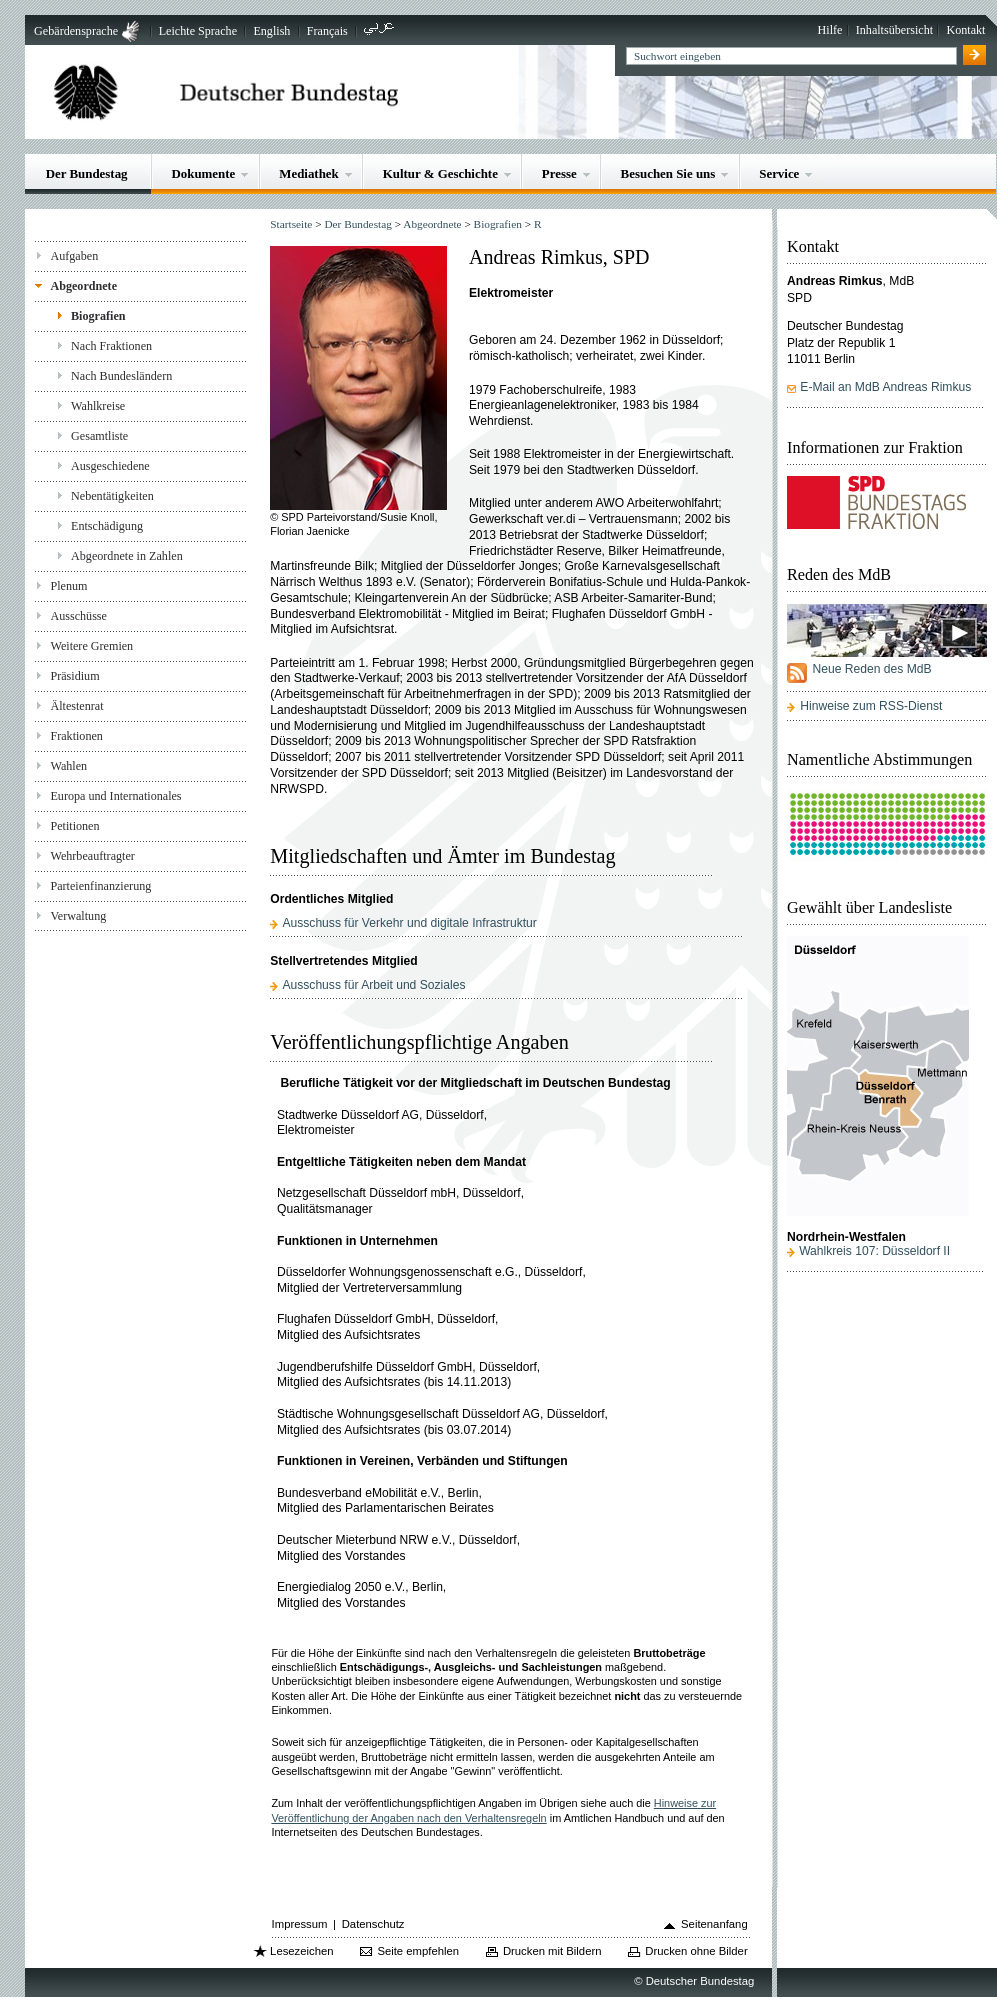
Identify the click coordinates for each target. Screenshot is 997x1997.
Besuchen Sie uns (668, 173)
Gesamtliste (99, 436)
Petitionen (74, 826)
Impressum (300, 1924)
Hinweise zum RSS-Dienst (871, 706)
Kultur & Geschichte (440, 173)
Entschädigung (107, 526)
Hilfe (830, 30)
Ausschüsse (78, 616)
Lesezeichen (301, 1951)
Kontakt (965, 30)
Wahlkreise (98, 406)
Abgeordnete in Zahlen (127, 556)
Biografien (98, 316)
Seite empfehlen (418, 1951)
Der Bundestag (87, 173)
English (271, 31)
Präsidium (74, 676)
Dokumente (203, 173)
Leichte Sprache (198, 31)
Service (779, 173)
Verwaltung (78, 916)
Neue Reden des (871, 669)
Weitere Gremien (91, 646)
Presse (559, 173)
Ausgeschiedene (110, 466)
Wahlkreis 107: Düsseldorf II (874, 1251)
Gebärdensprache (76, 31)
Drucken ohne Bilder (696, 1951)
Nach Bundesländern (121, 376)
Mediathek (309, 173)
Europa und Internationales (115, 796)
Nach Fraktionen (111, 346)
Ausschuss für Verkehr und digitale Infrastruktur (409, 923)
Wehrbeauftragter (92, 856)
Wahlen (68, 766)
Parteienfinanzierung (100, 886)
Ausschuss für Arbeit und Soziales (373, 985)
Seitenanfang (714, 1924)
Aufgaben (74, 256)
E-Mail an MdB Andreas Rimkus (885, 387)
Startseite (291, 224)
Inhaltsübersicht (894, 30)
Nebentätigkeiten (112, 496)
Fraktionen (76, 736)
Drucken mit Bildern (552, 1951)
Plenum (68, 586)
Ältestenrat (76, 706)
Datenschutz (373, 1924)
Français (327, 31)
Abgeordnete (83, 286)
